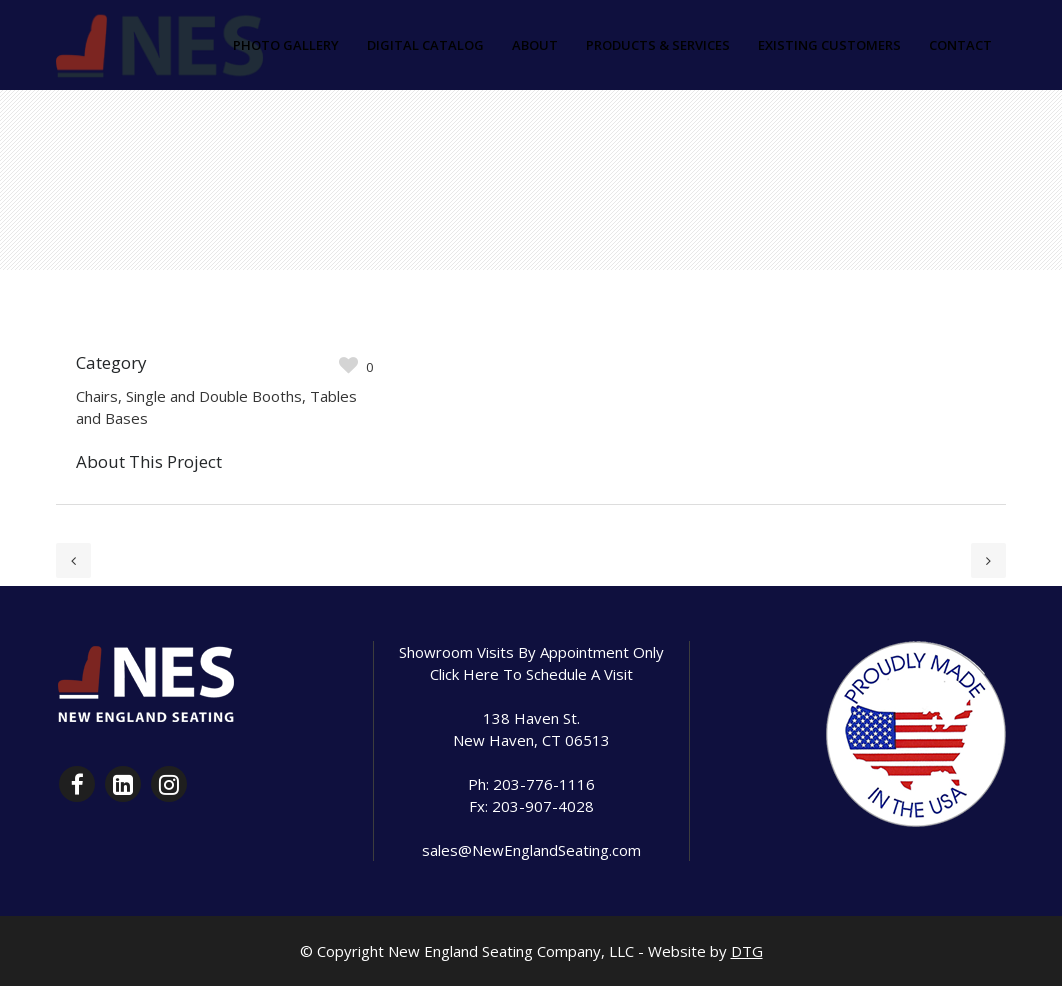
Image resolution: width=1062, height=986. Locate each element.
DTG (747, 951)
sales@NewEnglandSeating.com (531, 850)
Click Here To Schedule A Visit (531, 674)
